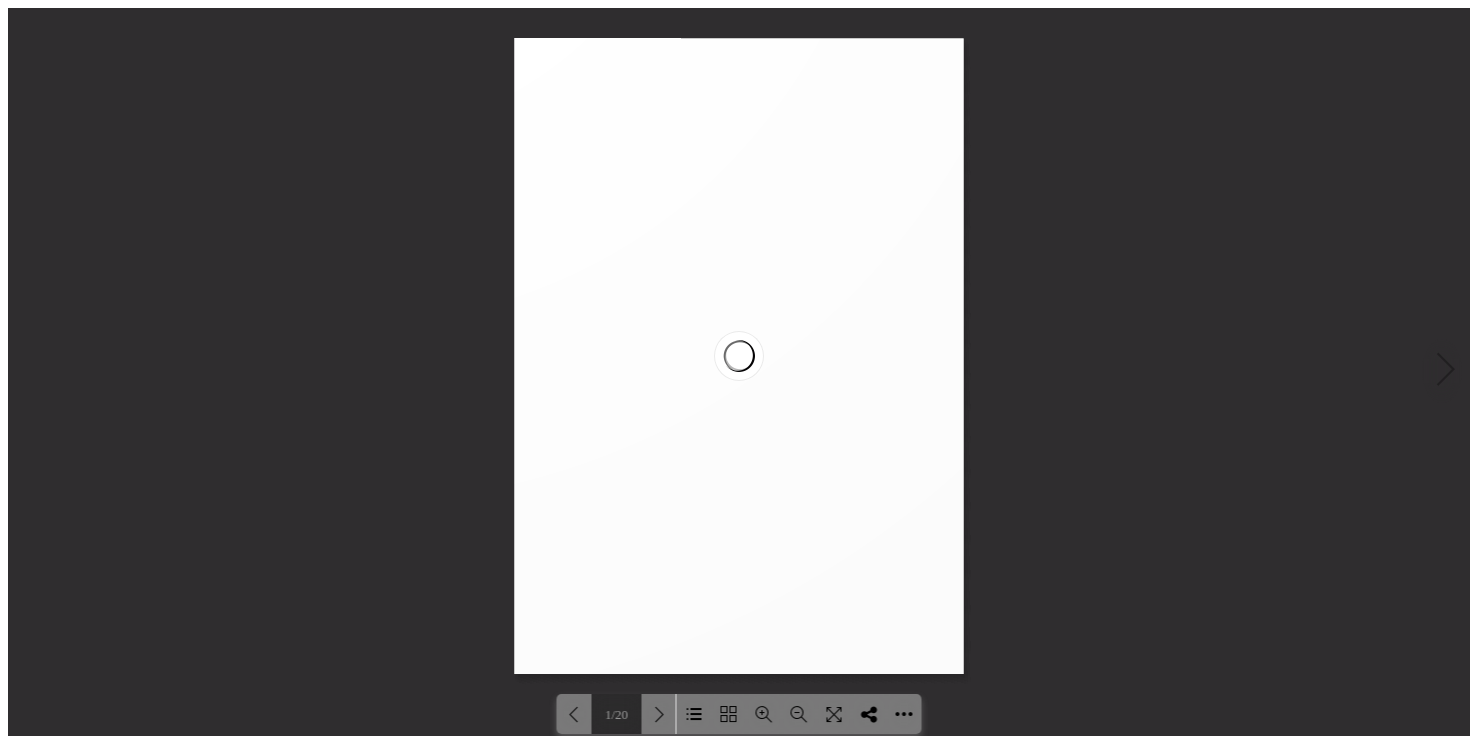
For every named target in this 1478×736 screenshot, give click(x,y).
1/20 (616, 714)
